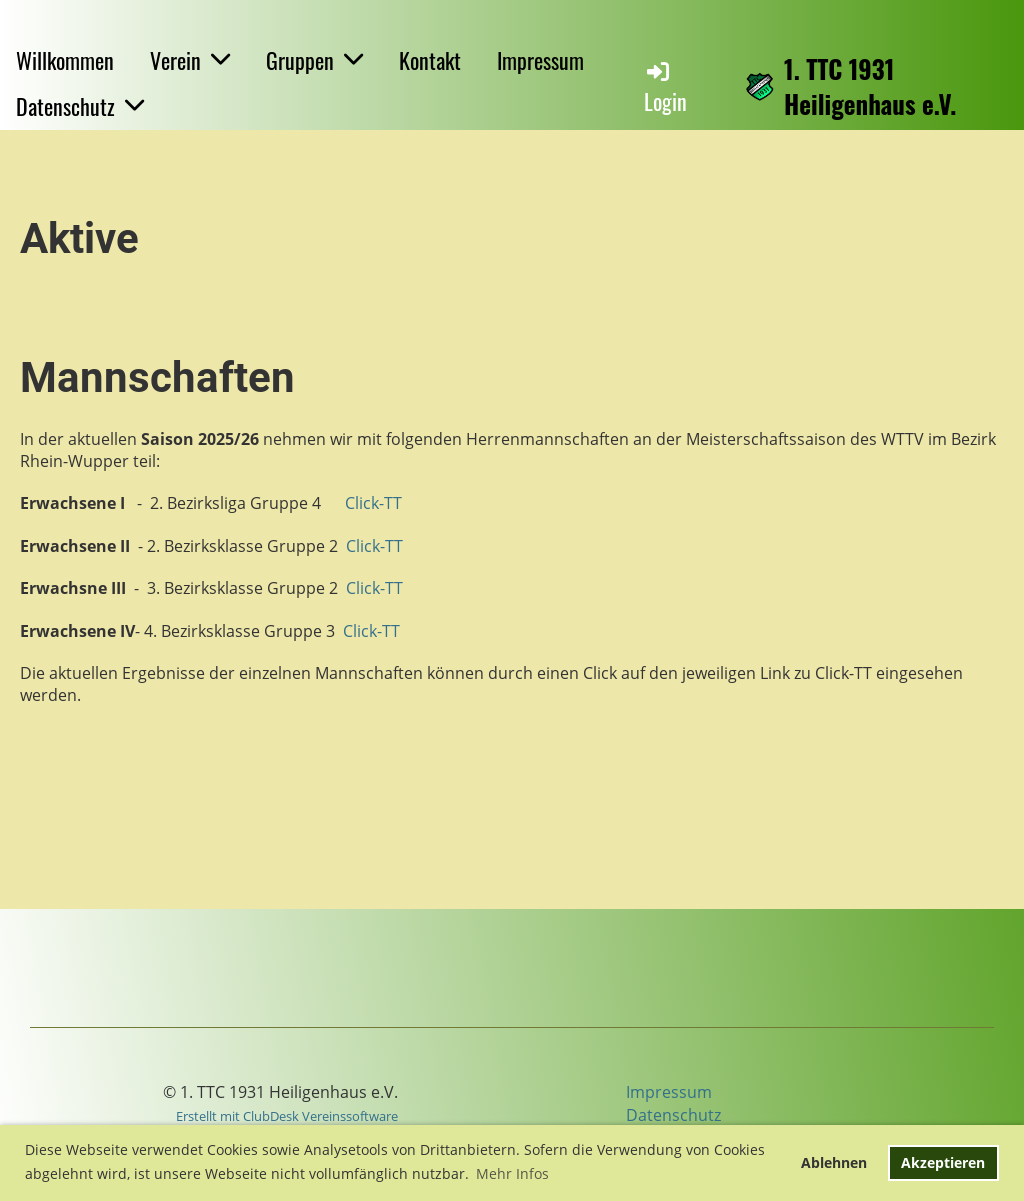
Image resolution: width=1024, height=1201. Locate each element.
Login (665, 87)
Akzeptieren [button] (943, 1162)
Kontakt (430, 60)
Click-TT (373, 503)
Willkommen (65, 60)
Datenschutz (80, 106)
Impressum (540, 60)
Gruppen (314, 60)
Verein (190, 60)
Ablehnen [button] (834, 1162)
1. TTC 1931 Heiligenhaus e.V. (870, 86)
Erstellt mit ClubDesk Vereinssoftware (287, 1116)
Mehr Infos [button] (512, 1173)
